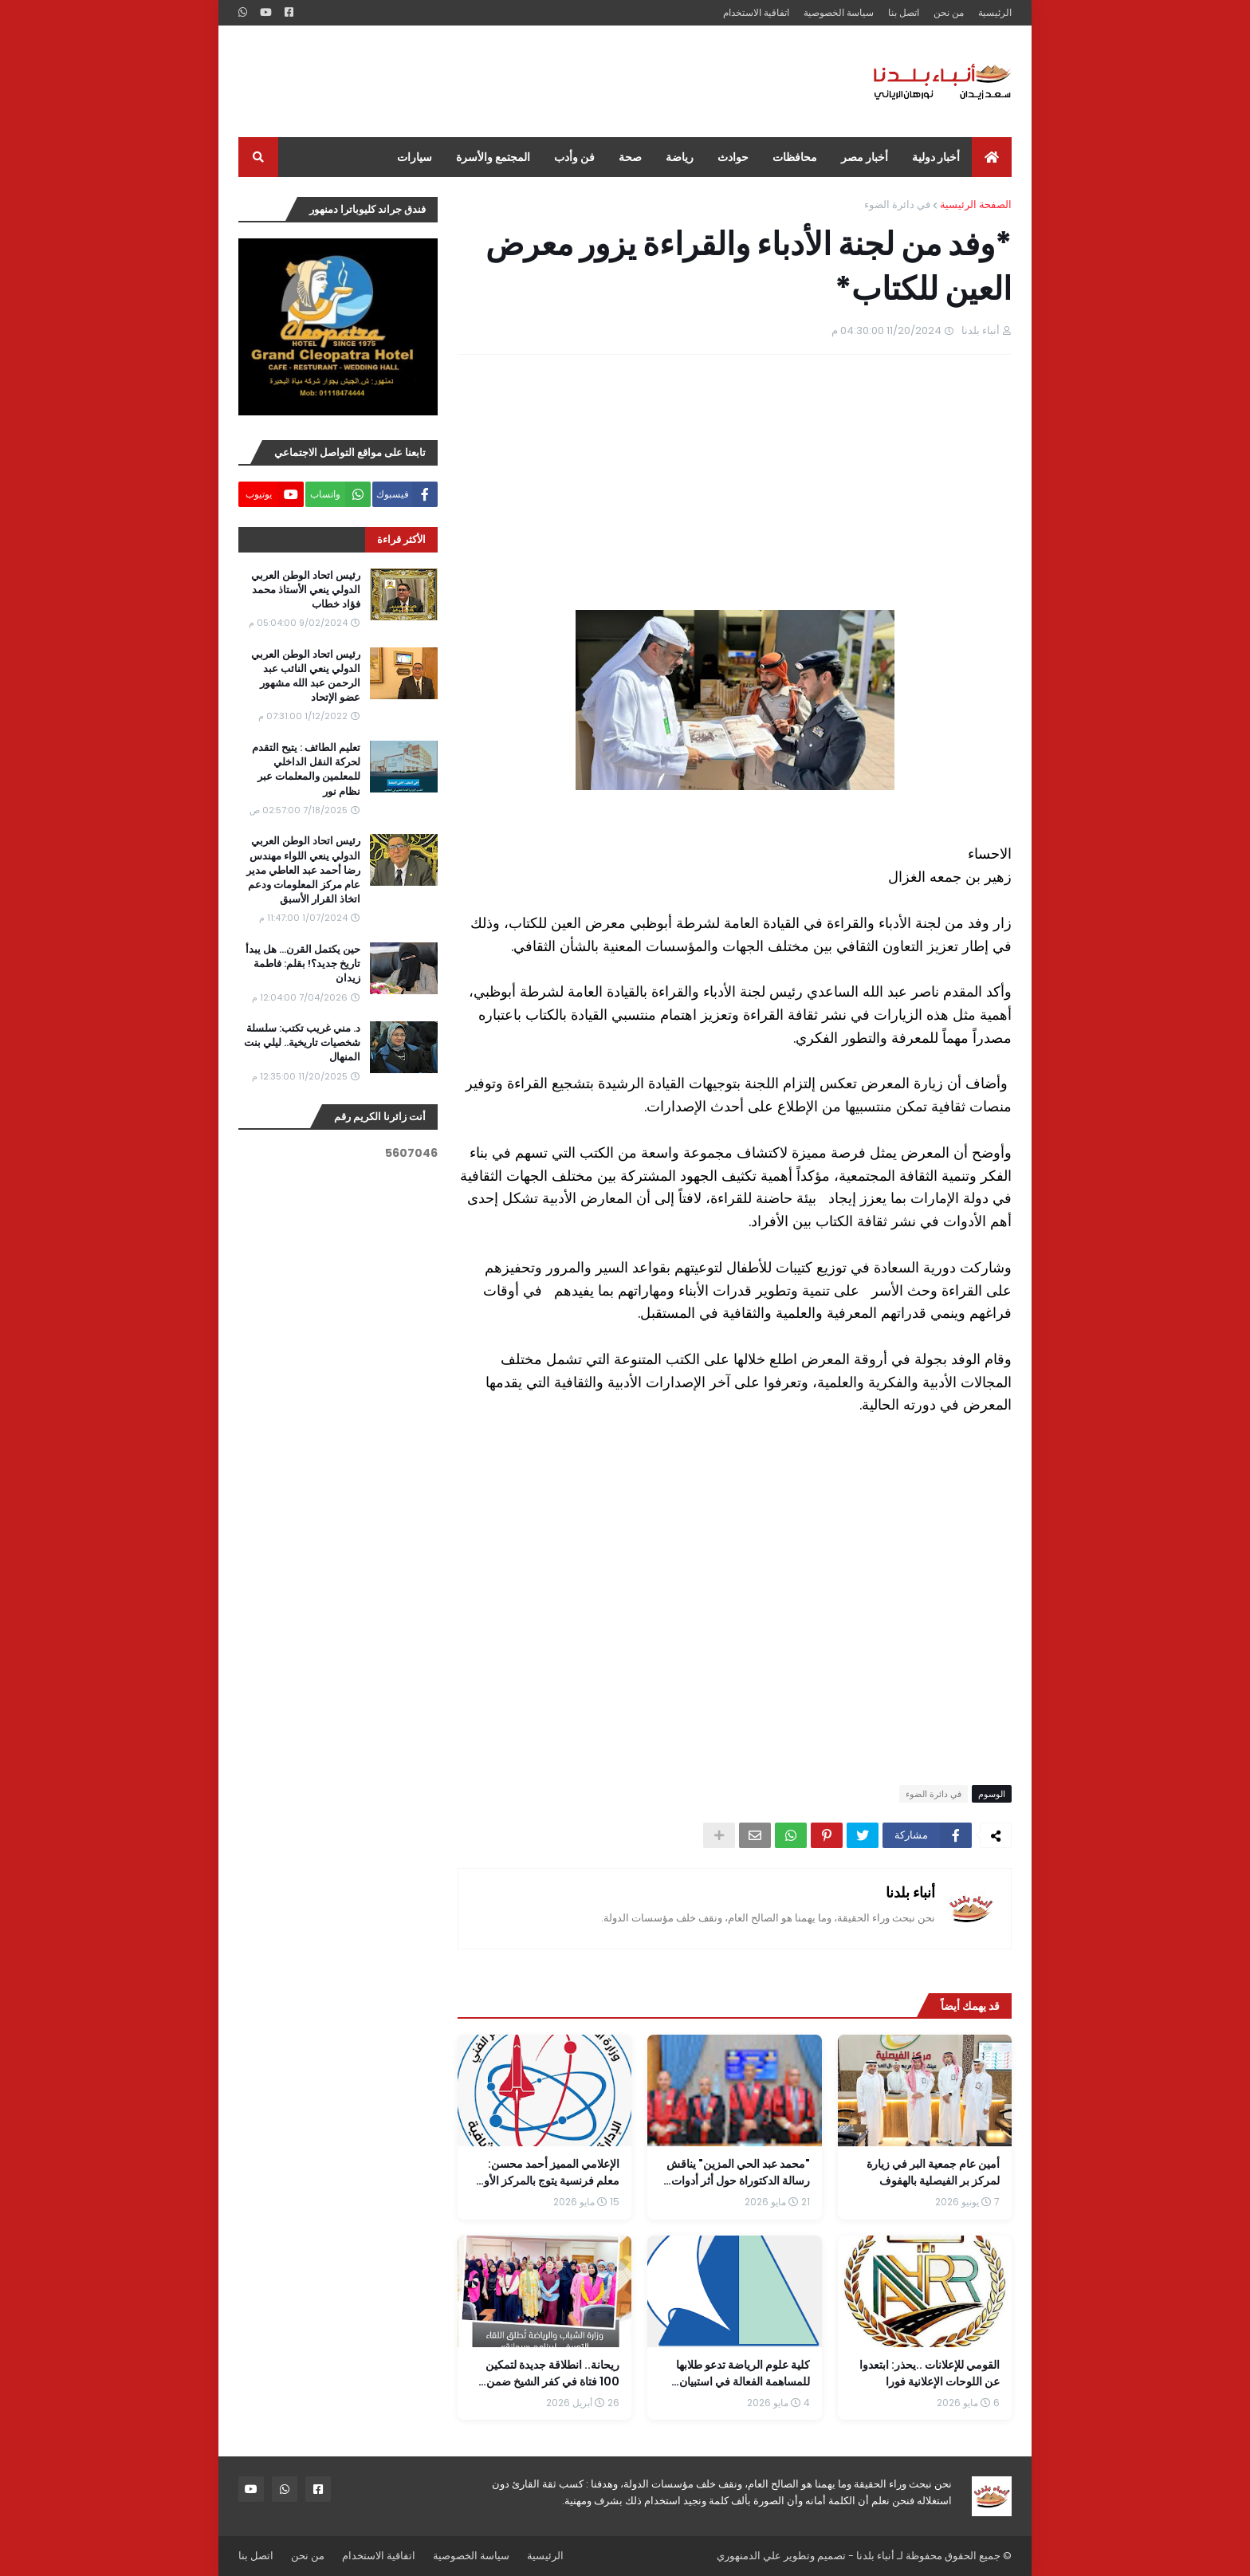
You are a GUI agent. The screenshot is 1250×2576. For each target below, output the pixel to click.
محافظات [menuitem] (794, 157)
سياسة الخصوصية (839, 12)
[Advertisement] (528, 81)
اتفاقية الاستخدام (756, 12)
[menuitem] (992, 157)
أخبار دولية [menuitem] (936, 157)
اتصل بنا (903, 12)
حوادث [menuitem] (733, 157)
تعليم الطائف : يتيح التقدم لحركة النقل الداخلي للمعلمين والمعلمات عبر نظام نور (306, 770)
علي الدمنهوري (749, 2555)
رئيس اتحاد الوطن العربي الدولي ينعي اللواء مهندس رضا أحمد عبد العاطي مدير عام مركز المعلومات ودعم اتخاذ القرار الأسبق (303, 870)
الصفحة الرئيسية (976, 204)
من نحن (949, 12)
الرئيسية (995, 12)
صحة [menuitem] (630, 157)
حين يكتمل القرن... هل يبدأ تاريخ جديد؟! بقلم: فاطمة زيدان (303, 963)
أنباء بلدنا (910, 1892)
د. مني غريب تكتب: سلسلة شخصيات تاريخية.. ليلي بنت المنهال (302, 1042)
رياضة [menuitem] (680, 157)
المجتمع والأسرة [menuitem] (493, 157)
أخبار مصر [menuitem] (864, 157)
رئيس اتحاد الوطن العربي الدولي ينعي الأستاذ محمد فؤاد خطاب (305, 590)
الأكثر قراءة (401, 539)
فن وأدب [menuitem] (574, 157)
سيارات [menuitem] (414, 157)
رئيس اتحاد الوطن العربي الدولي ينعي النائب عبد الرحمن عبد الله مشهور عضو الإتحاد (305, 676)
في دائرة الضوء (897, 204)
